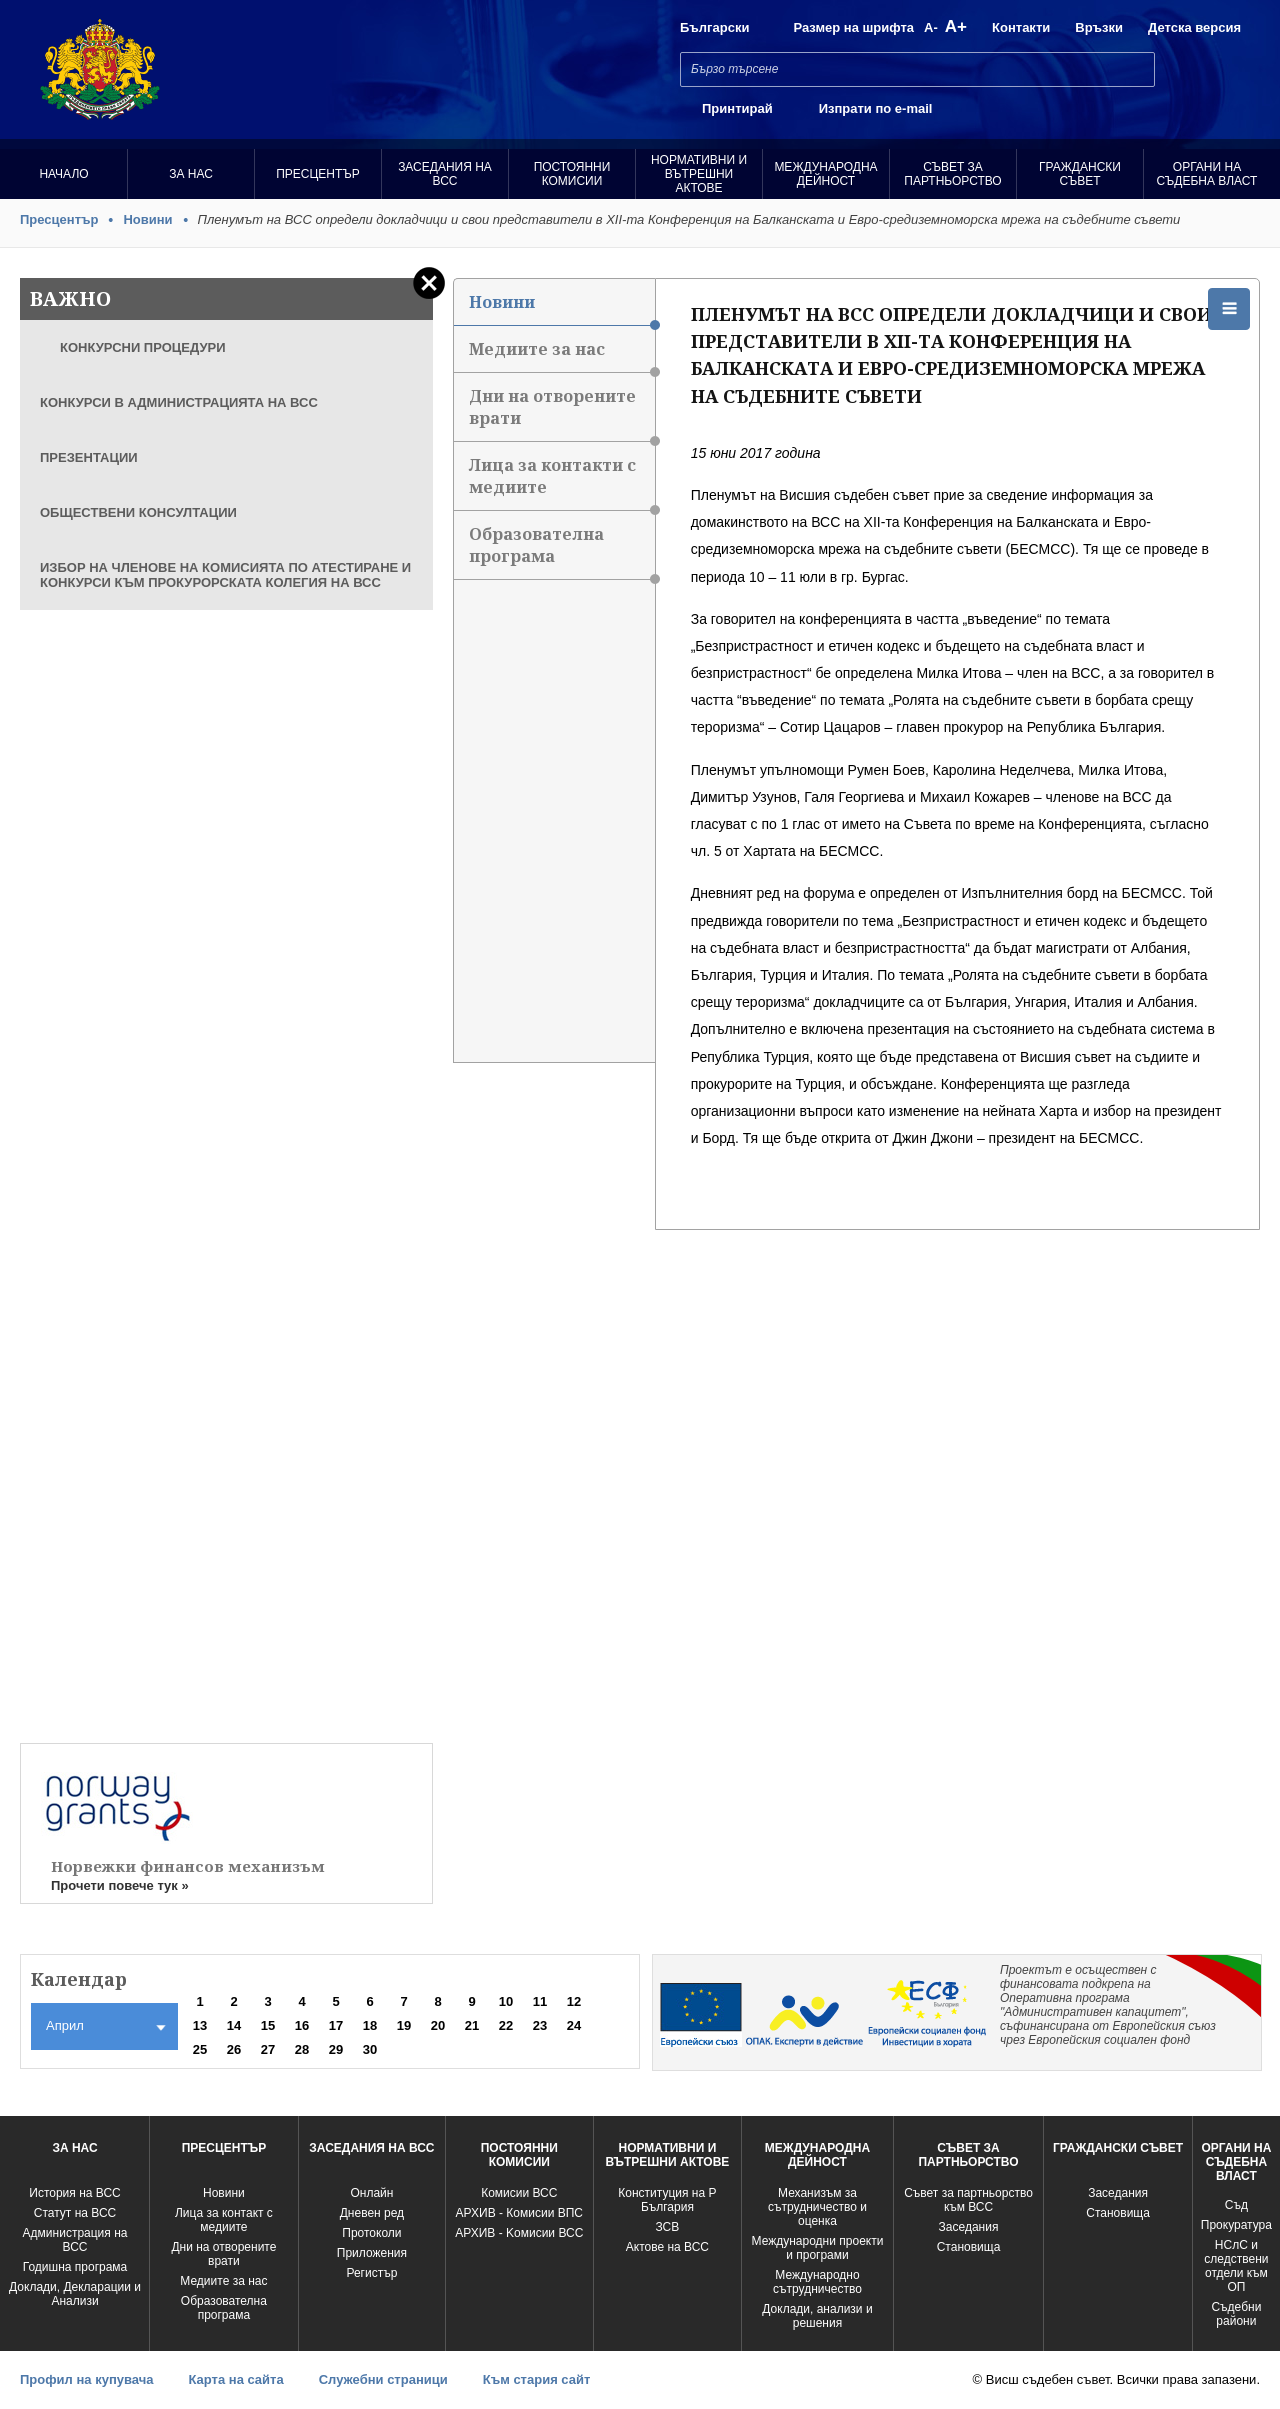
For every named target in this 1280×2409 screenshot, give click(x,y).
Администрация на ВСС (75, 2240)
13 (200, 2025)
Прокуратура (1236, 2225)
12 (574, 2001)
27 (268, 2049)
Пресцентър (318, 174)
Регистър (371, 2273)
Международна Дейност (825, 174)
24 (574, 2025)
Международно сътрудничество (817, 2282)
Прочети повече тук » (120, 1885)
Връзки (1099, 27)
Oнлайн (371, 2193)
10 (506, 2001)
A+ (956, 26)
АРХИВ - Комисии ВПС (519, 2213)
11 (540, 2001)
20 (438, 2025)
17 (336, 2025)
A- (931, 27)
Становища (969, 2247)
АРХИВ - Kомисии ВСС (519, 2233)
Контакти (1021, 27)
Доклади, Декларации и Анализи (75, 2294)
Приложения (372, 2253)
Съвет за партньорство (952, 174)
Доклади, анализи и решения (817, 2316)
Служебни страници (383, 2379)
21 (472, 2025)
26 (234, 2049)
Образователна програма (562, 551)
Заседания (969, 2227)
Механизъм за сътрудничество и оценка (817, 2207)
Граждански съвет (1080, 174)
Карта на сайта (235, 2379)
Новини (147, 219)
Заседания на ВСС (445, 174)
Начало (63, 174)
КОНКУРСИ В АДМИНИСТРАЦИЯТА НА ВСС (179, 402)
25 (200, 2049)
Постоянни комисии (572, 174)
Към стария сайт (537, 2379)
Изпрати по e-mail (876, 108)
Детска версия (1194, 27)
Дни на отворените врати (562, 413)
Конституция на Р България (667, 2200)
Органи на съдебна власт (1207, 174)
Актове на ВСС (667, 2247)
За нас (191, 174)
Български (714, 27)
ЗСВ (668, 2227)
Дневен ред (372, 2213)
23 (540, 2025)
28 (302, 2049)
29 (336, 2049)
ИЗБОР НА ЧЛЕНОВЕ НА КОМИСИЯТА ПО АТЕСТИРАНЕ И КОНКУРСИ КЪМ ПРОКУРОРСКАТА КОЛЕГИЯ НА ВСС (225, 575)
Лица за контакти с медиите (562, 482)
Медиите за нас (562, 355)
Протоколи (371, 2233)
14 (234, 2025)
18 (370, 2025)
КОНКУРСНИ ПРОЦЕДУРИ (143, 347)
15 (268, 2025)
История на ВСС (74, 2193)
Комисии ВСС (519, 2193)
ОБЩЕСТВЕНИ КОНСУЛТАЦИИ (138, 512)
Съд (1236, 2205)
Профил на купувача (86, 2379)
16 (302, 2025)
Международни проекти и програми (818, 2248)
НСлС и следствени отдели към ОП (1236, 2266)
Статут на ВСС (75, 2213)
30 (370, 2049)
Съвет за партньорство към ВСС (968, 2200)
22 (506, 2025)
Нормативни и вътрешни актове (699, 174)
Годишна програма (75, 2267)
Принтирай (737, 108)
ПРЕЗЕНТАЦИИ (89, 457)
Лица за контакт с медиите (224, 2220)
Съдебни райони (1236, 2314)
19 (404, 2025)
